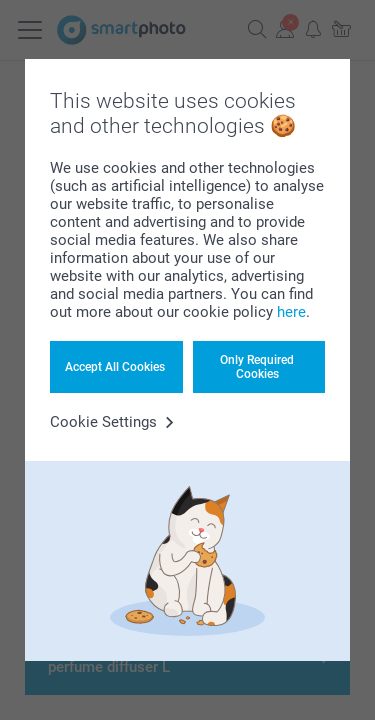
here (291, 312)
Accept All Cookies (115, 367)
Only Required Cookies (257, 367)
